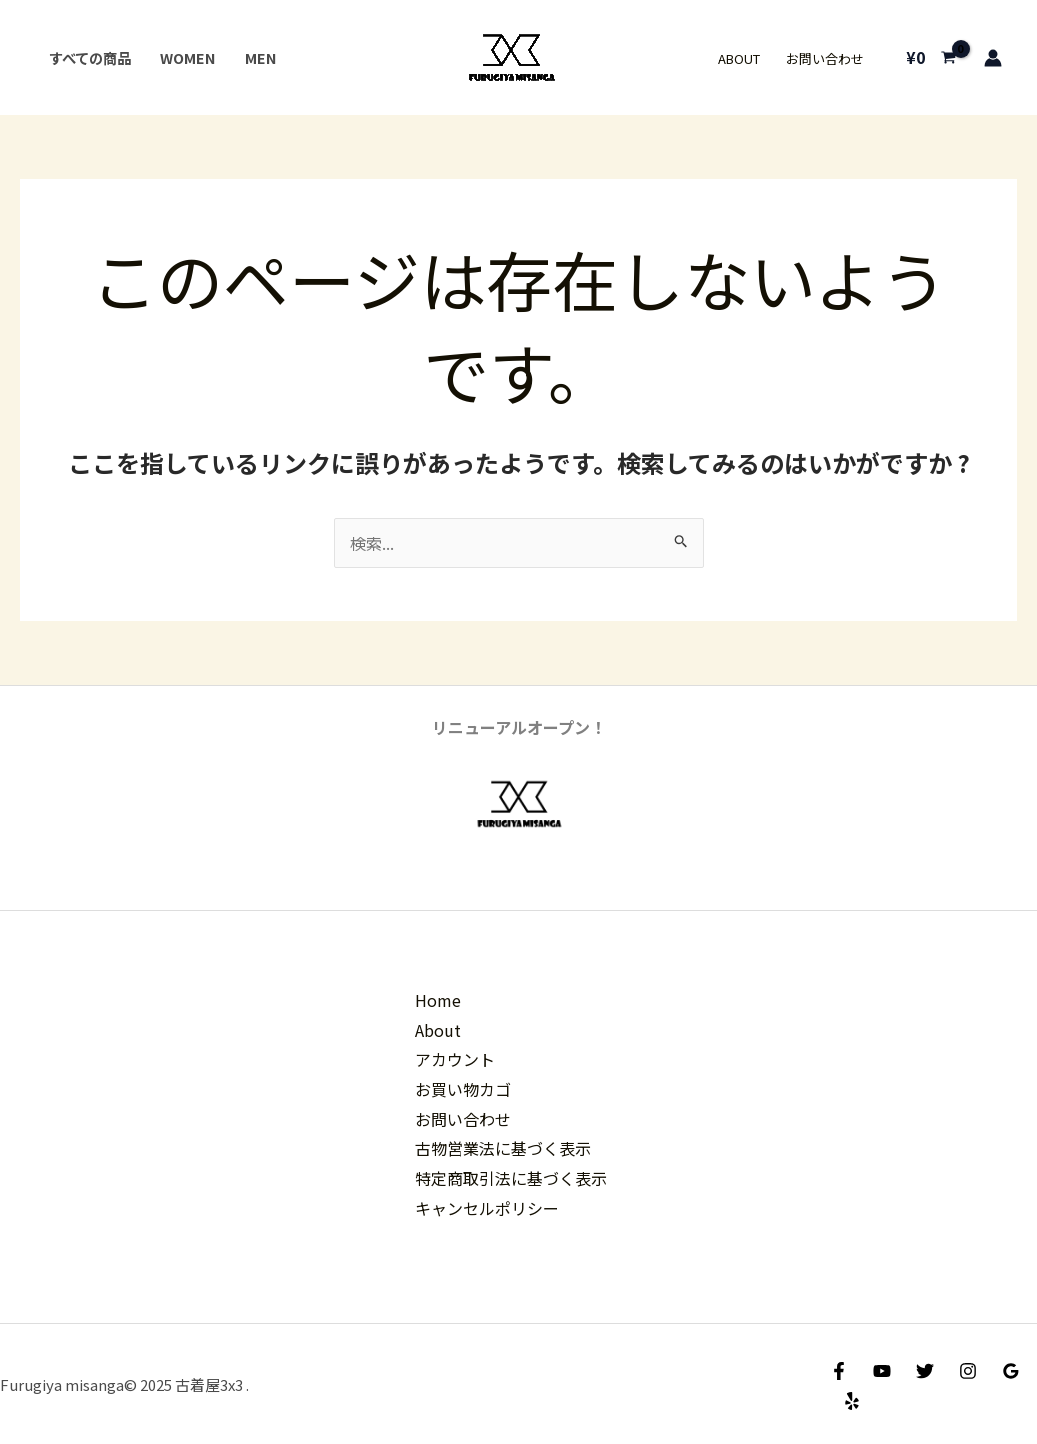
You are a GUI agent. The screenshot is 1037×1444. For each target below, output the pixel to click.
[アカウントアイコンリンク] (993, 58)
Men (261, 57)
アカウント (455, 1059)
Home (438, 1000)
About (739, 58)
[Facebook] (839, 1371)
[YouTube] (882, 1371)
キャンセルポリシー (487, 1208)
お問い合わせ (825, 58)
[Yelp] (852, 1401)
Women (188, 57)
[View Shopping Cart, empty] (930, 58)
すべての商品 (90, 57)
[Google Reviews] (1011, 1371)
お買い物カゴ (463, 1089)
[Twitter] (925, 1371)
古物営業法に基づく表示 (503, 1148)
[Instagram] (968, 1371)
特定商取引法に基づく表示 (511, 1178)
